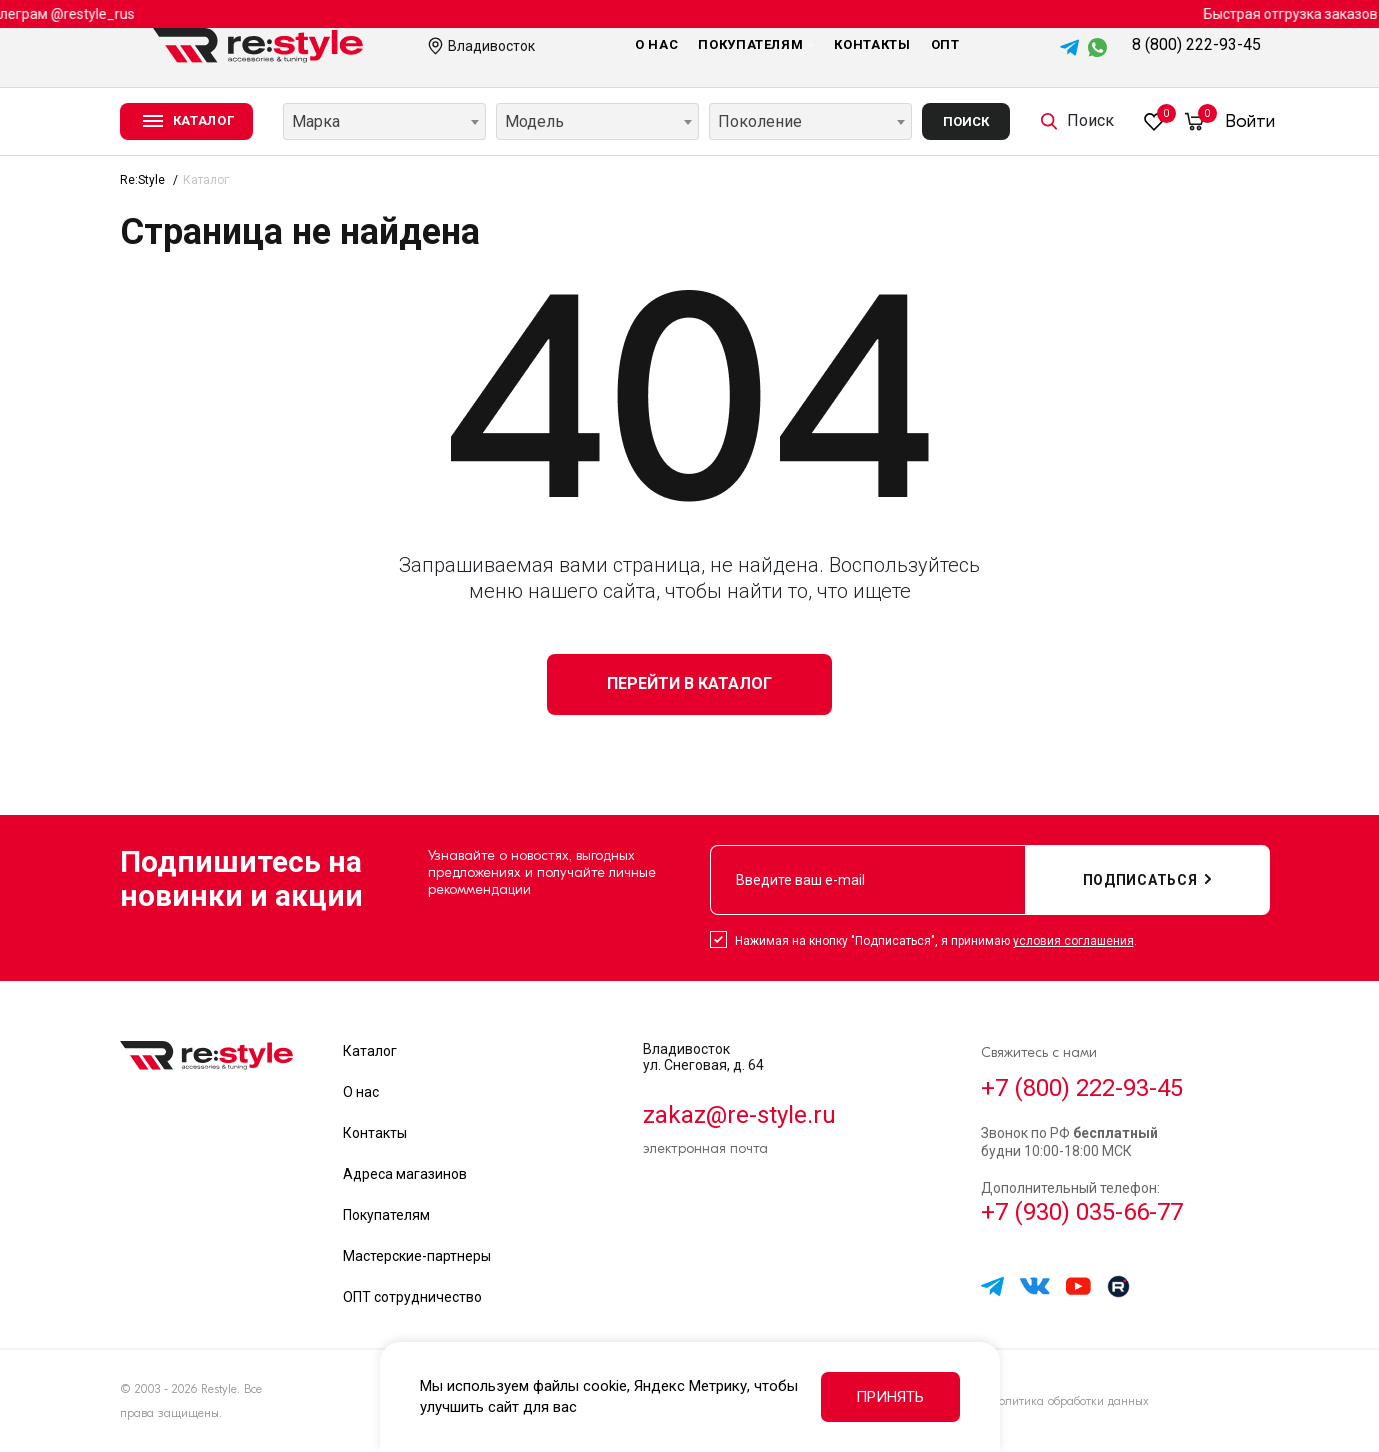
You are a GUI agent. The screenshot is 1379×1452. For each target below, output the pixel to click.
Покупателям (756, 44)
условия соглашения (1073, 941)
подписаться (1147, 880)
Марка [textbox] (316, 121)
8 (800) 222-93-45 (1196, 44)
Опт (945, 44)
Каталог (370, 1051)
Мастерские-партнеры (417, 1256)
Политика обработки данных (1069, 1401)
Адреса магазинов (405, 1174)
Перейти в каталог (689, 683)
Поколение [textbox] (760, 121)
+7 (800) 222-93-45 (1082, 1088)
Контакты (872, 44)
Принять (890, 1397)
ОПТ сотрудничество (412, 1297)
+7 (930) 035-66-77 (1082, 1212)
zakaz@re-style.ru (739, 1115)
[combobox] (384, 121)
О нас (656, 44)
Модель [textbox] (534, 121)
